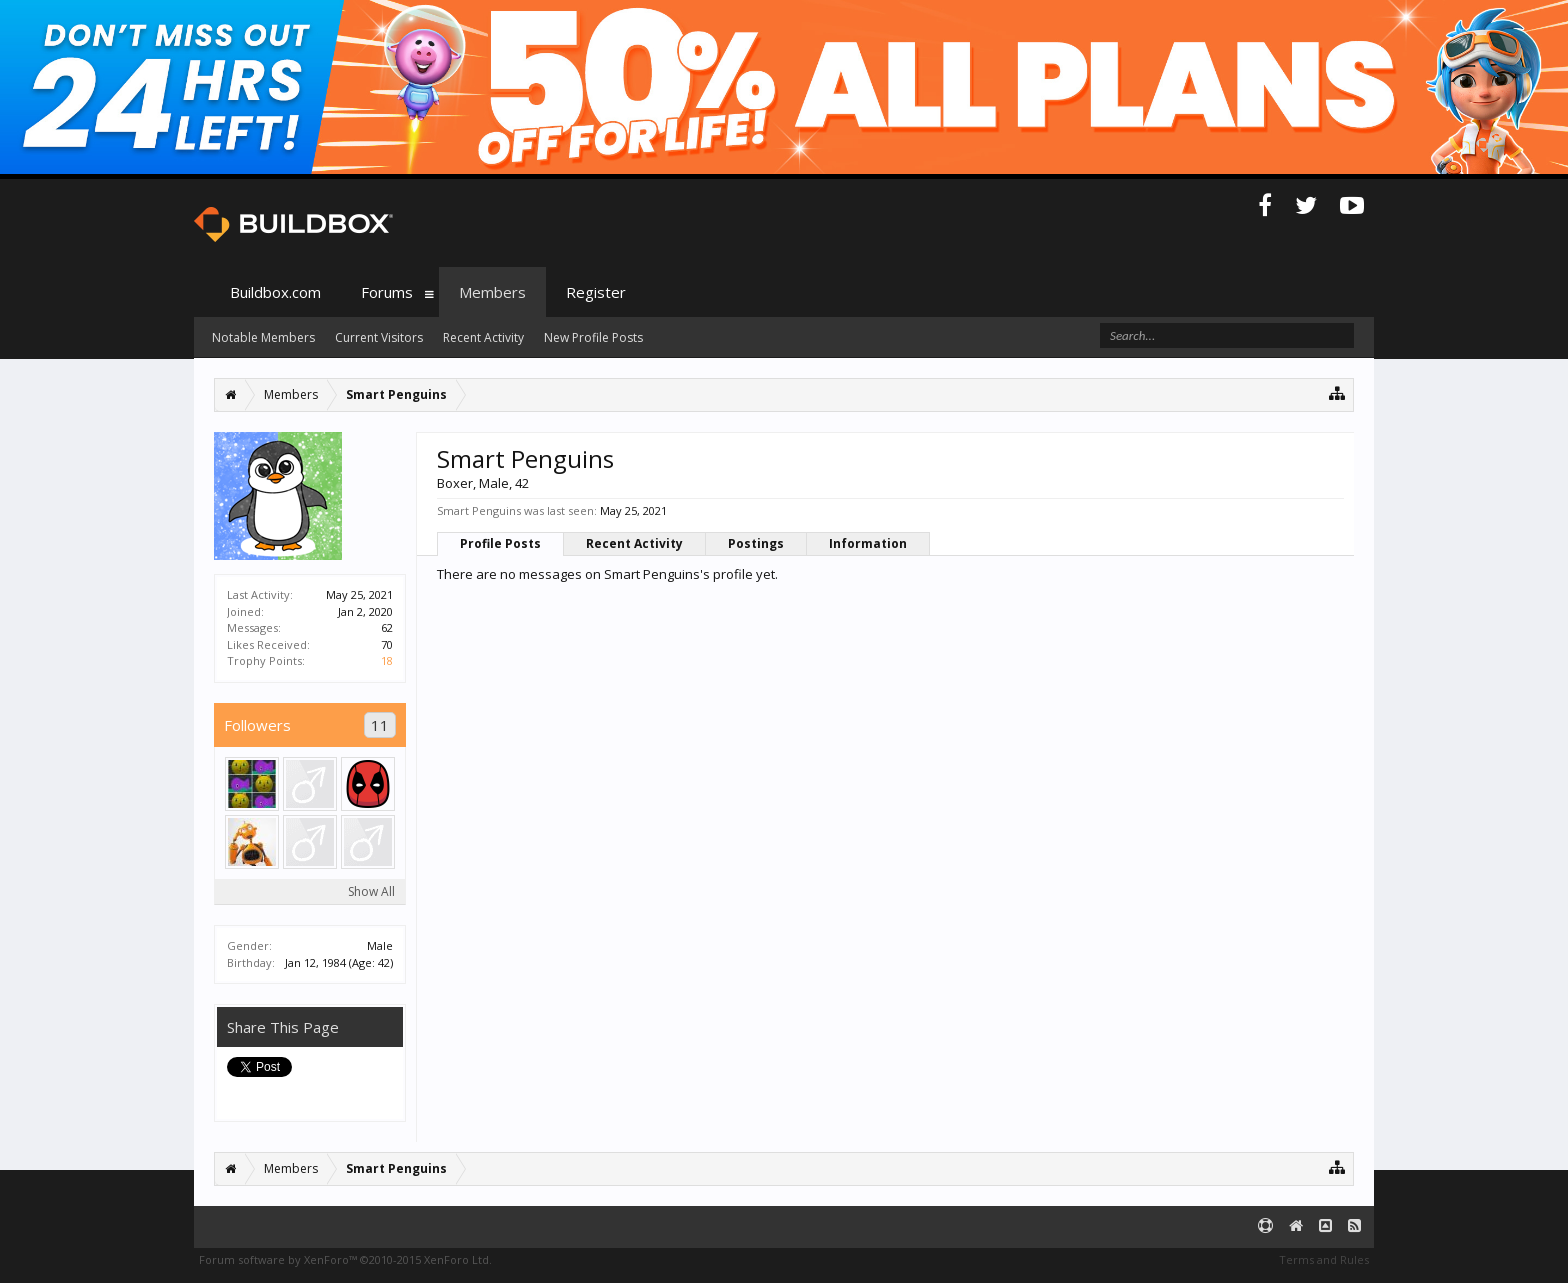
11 (380, 725)
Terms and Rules (1324, 1259)
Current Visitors (379, 337)
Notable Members (263, 337)
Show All (371, 891)
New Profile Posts (593, 337)
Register (596, 292)
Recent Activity (634, 543)
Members (492, 292)
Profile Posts (500, 543)
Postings (756, 543)
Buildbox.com (275, 292)
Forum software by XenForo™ (345, 1259)
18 (387, 660)
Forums (387, 292)
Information (868, 543)
